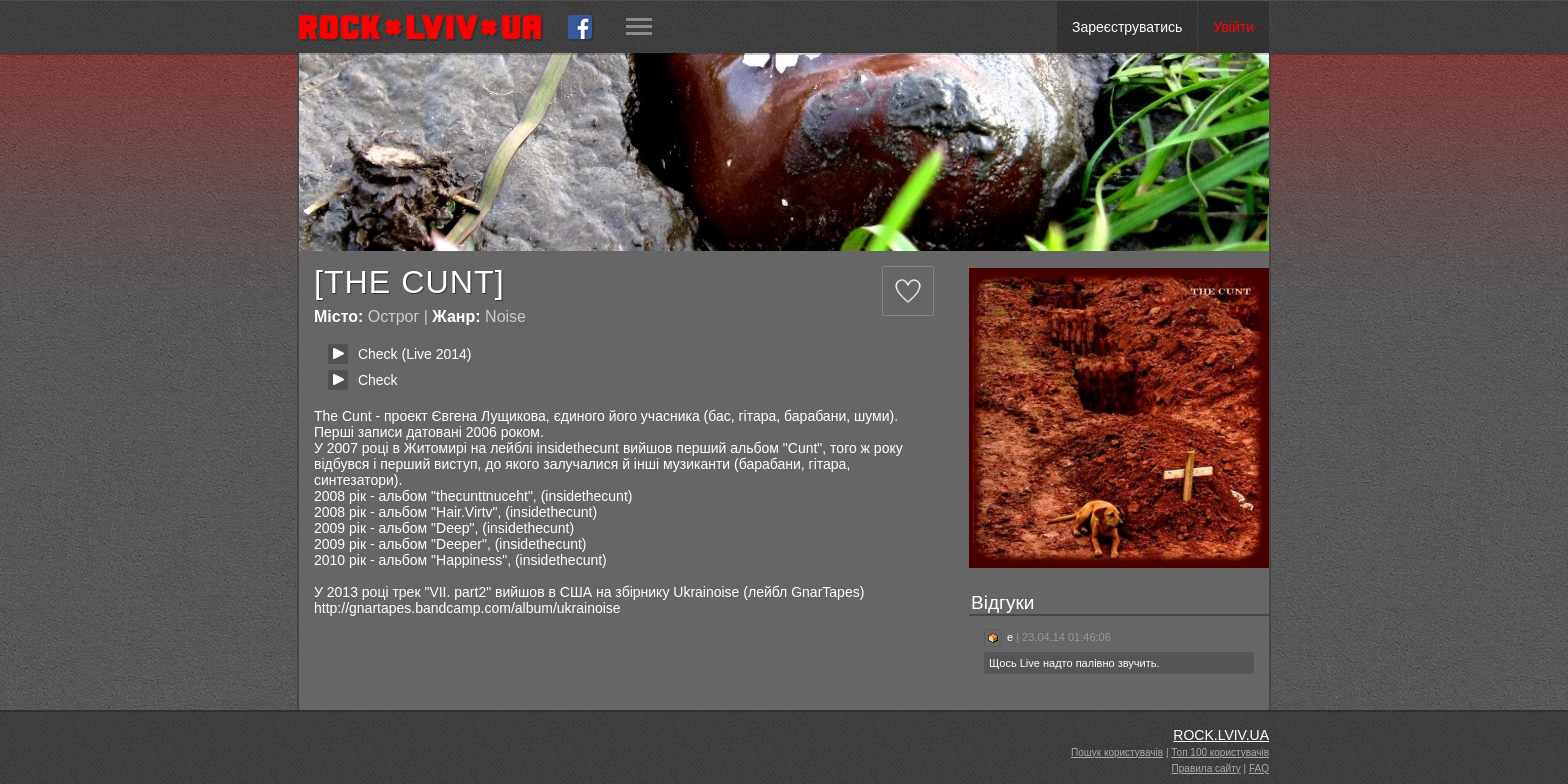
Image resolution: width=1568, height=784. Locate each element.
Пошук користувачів (1117, 752)
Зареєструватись (1127, 27)
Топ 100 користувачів (1220, 752)
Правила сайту (1206, 768)
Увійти (1233, 27)
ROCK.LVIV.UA (1221, 735)
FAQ (1259, 768)
